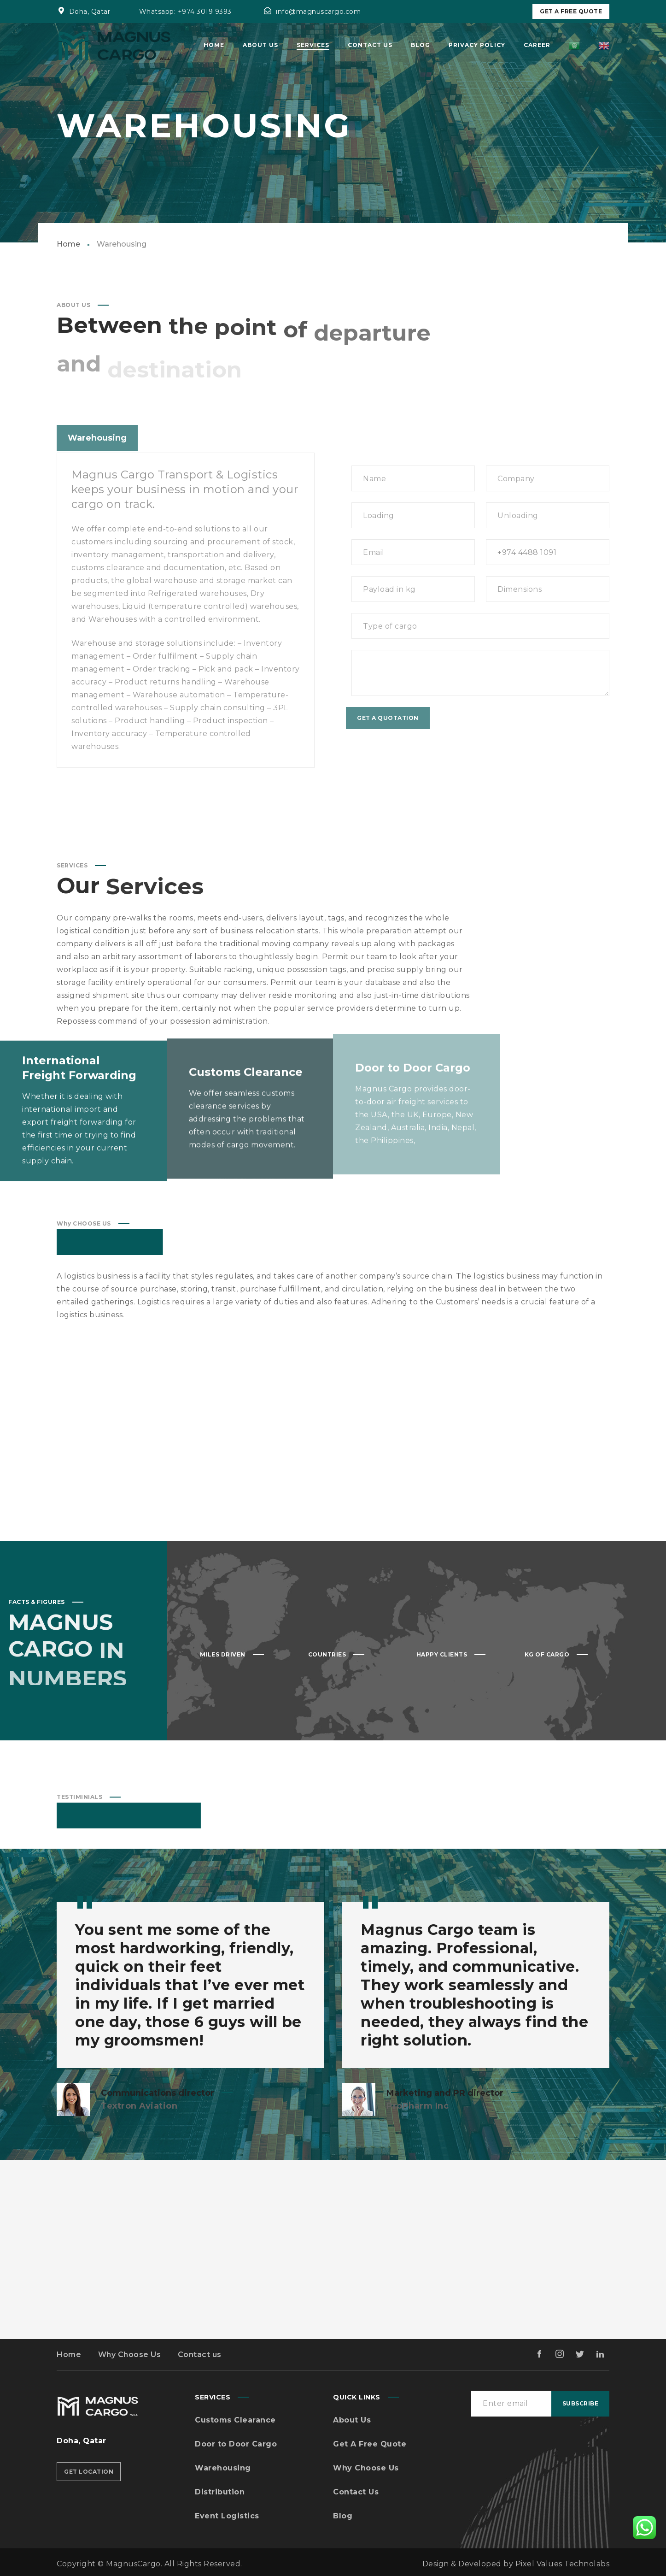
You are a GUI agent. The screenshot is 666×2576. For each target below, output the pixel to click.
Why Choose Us (129, 2354)
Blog (342, 2515)
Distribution (220, 2492)
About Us (352, 2420)
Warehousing (223, 2468)
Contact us (200, 2354)
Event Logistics (227, 2515)
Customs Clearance (235, 2420)
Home (68, 244)
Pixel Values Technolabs (562, 2563)
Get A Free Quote (571, 11)
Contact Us (356, 2492)
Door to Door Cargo (236, 2444)
